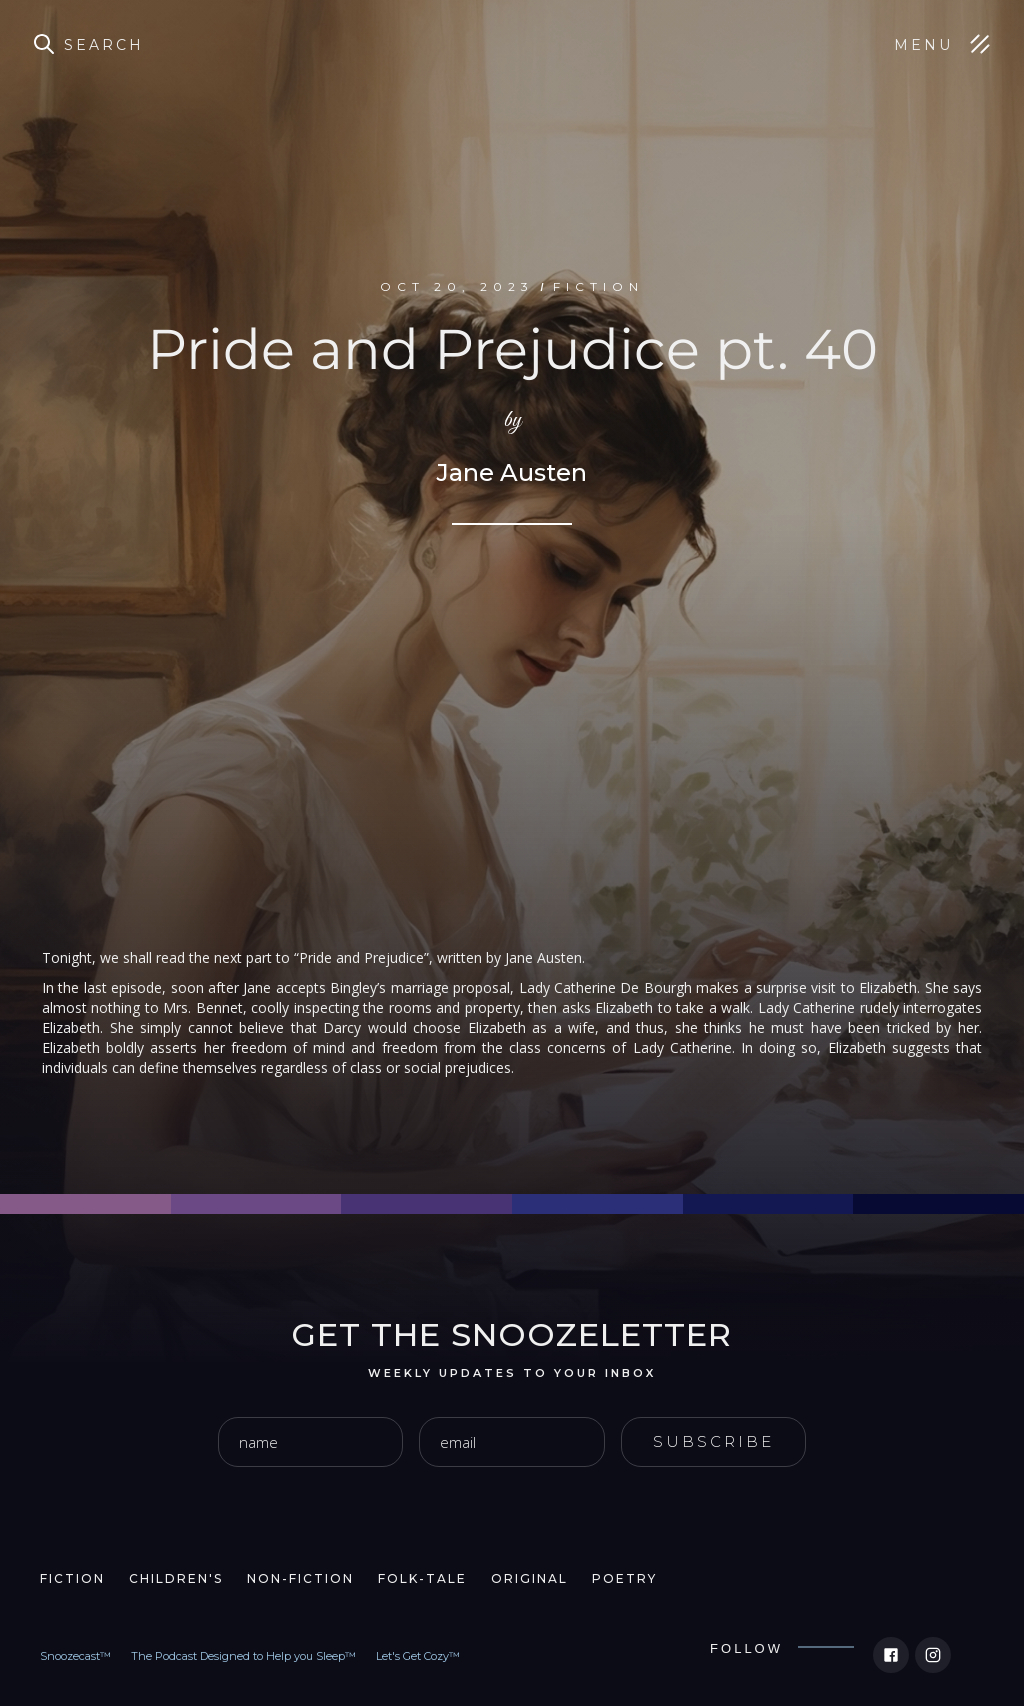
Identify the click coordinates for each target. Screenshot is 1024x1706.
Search (104, 45)
